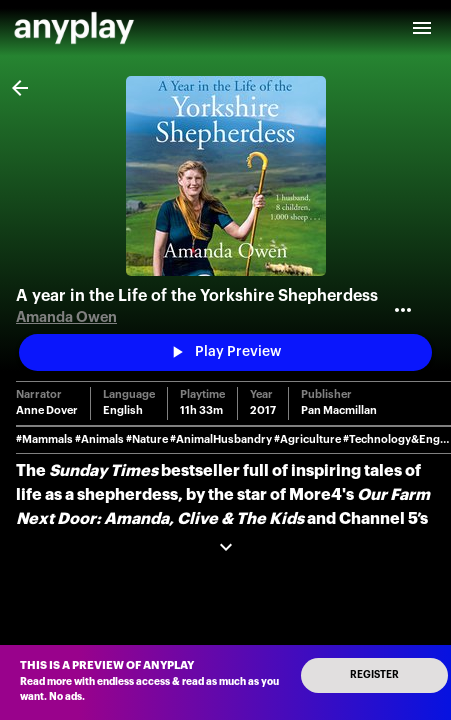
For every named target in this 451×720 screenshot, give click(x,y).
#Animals (99, 439)
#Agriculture (307, 439)
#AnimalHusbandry (221, 439)
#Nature (147, 439)
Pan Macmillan (339, 410)
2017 (263, 410)
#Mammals (44, 439)
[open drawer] (422, 28)
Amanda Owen (66, 317)
